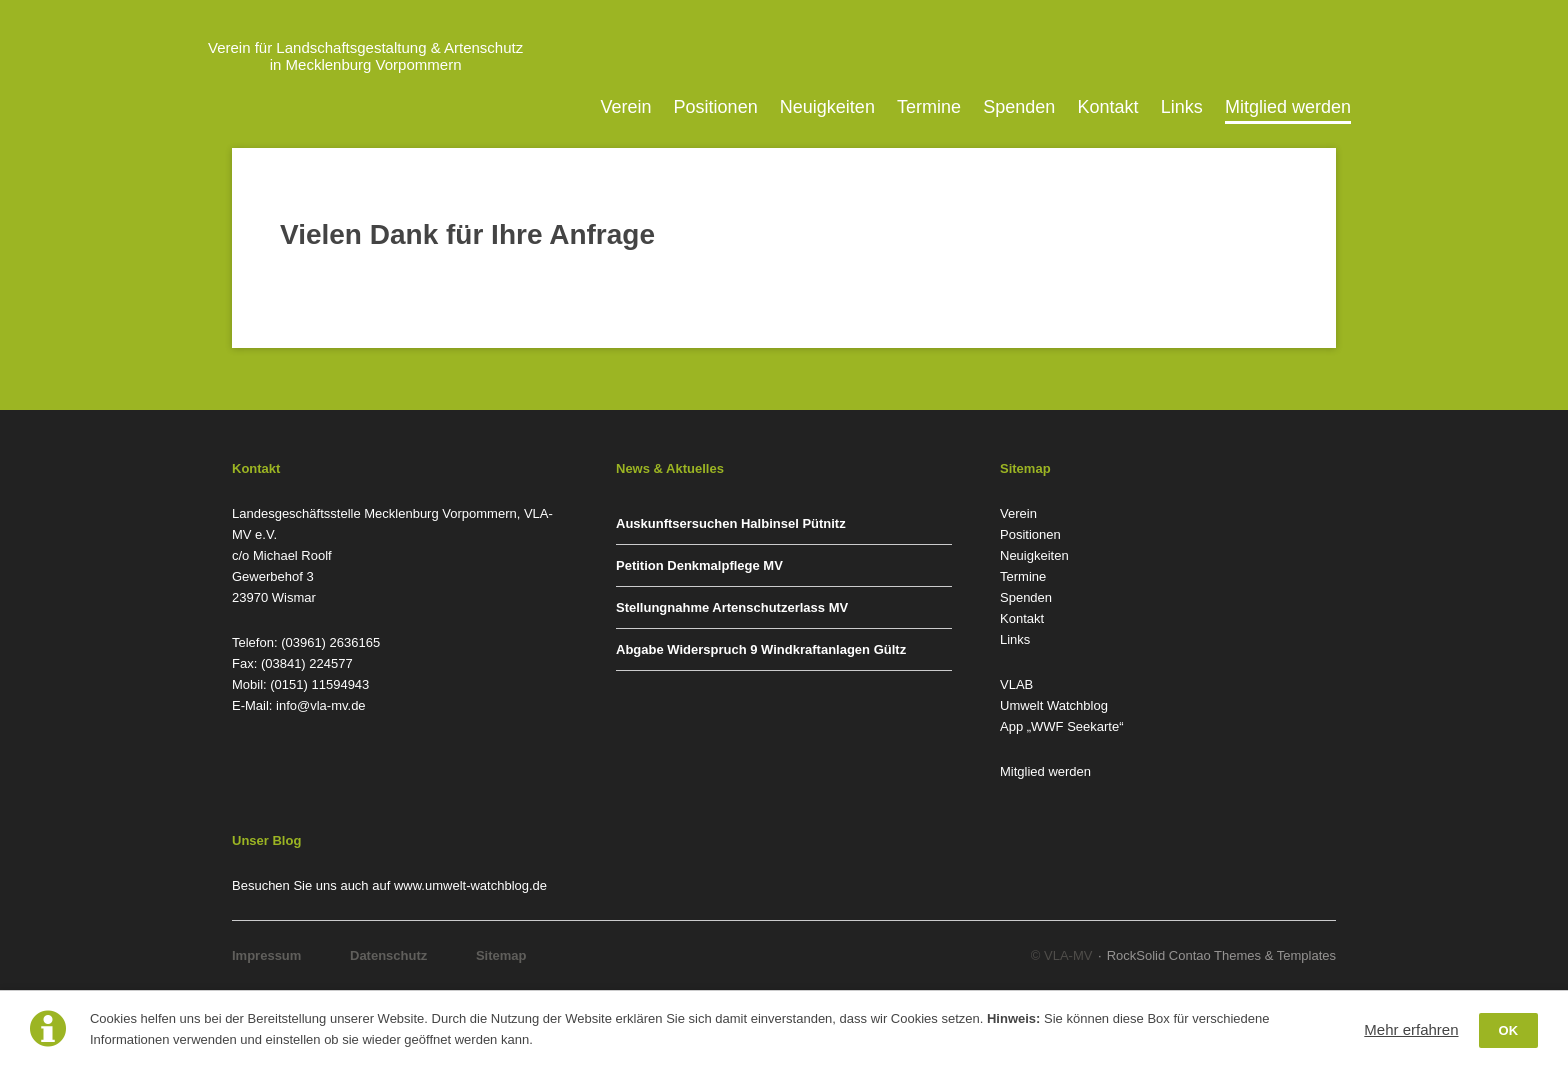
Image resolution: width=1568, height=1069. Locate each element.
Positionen (716, 107)
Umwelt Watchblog (1054, 705)
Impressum (266, 955)
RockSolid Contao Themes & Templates (1221, 955)
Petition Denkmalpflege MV (699, 565)
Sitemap (501, 955)
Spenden (1019, 107)
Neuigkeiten (827, 107)
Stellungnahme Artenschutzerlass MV (732, 607)
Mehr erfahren (1411, 1029)
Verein (625, 107)
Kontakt (1108, 107)
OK (1509, 1030)
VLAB (1016, 684)
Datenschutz (388, 955)
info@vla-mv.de (321, 705)
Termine (929, 107)
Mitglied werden (1288, 107)
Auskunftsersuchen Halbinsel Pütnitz (731, 523)
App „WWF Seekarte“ (1062, 726)
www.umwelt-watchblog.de (470, 885)
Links (1182, 107)
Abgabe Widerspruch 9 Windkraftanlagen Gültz (761, 649)
